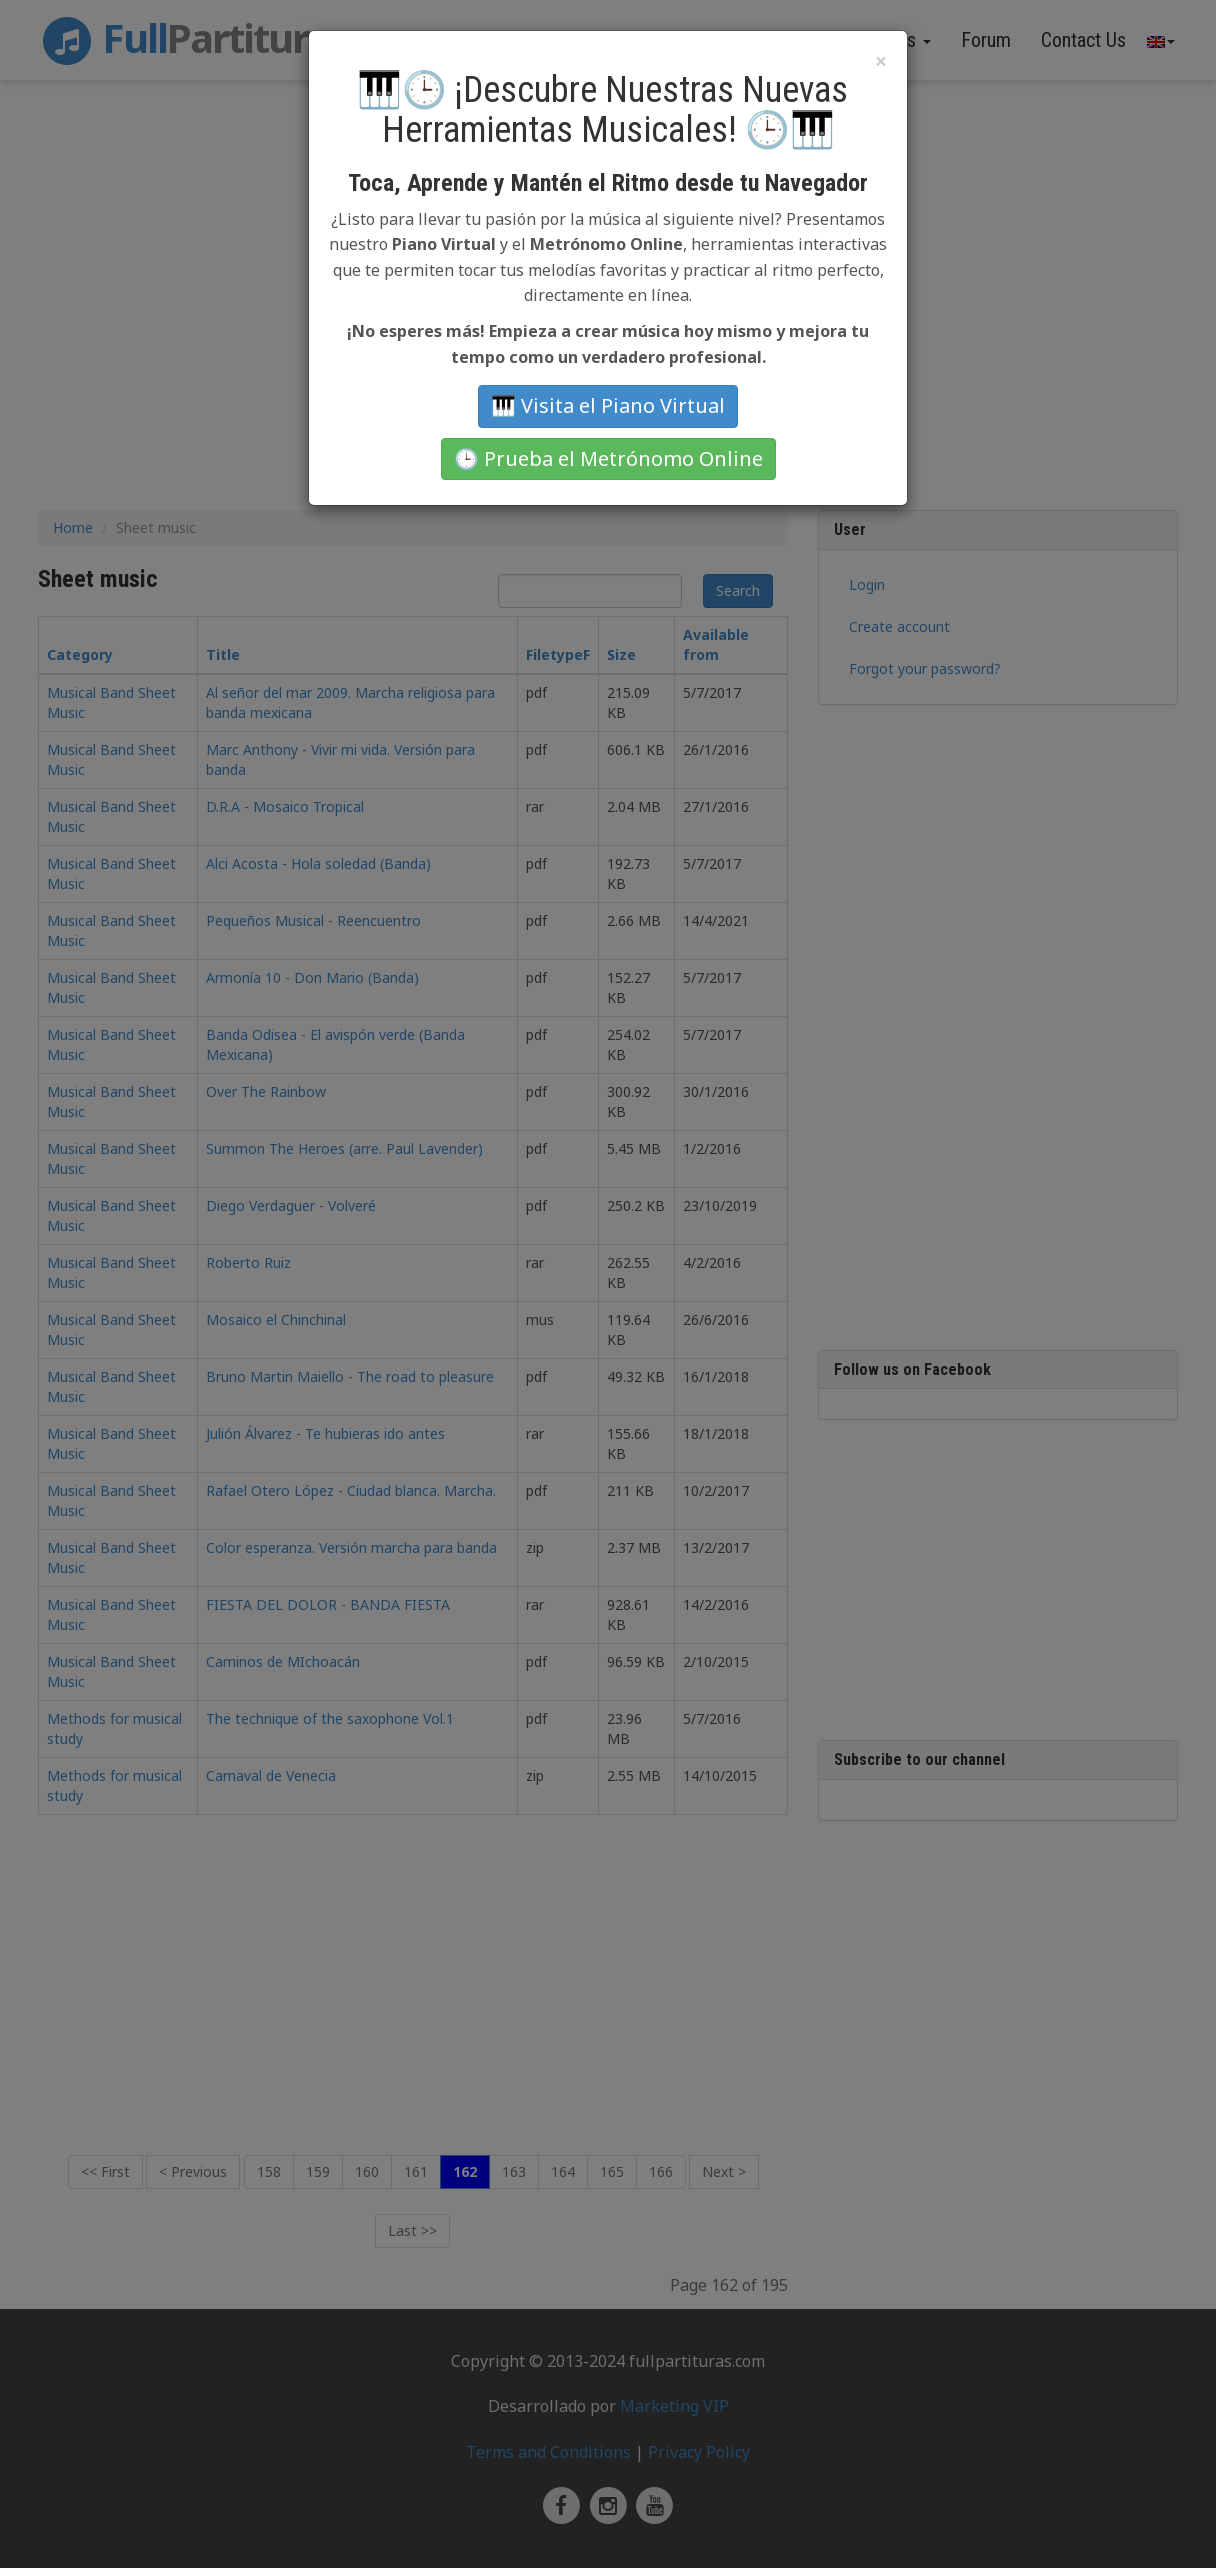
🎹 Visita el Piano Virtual (608, 405)
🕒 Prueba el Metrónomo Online (608, 458)
